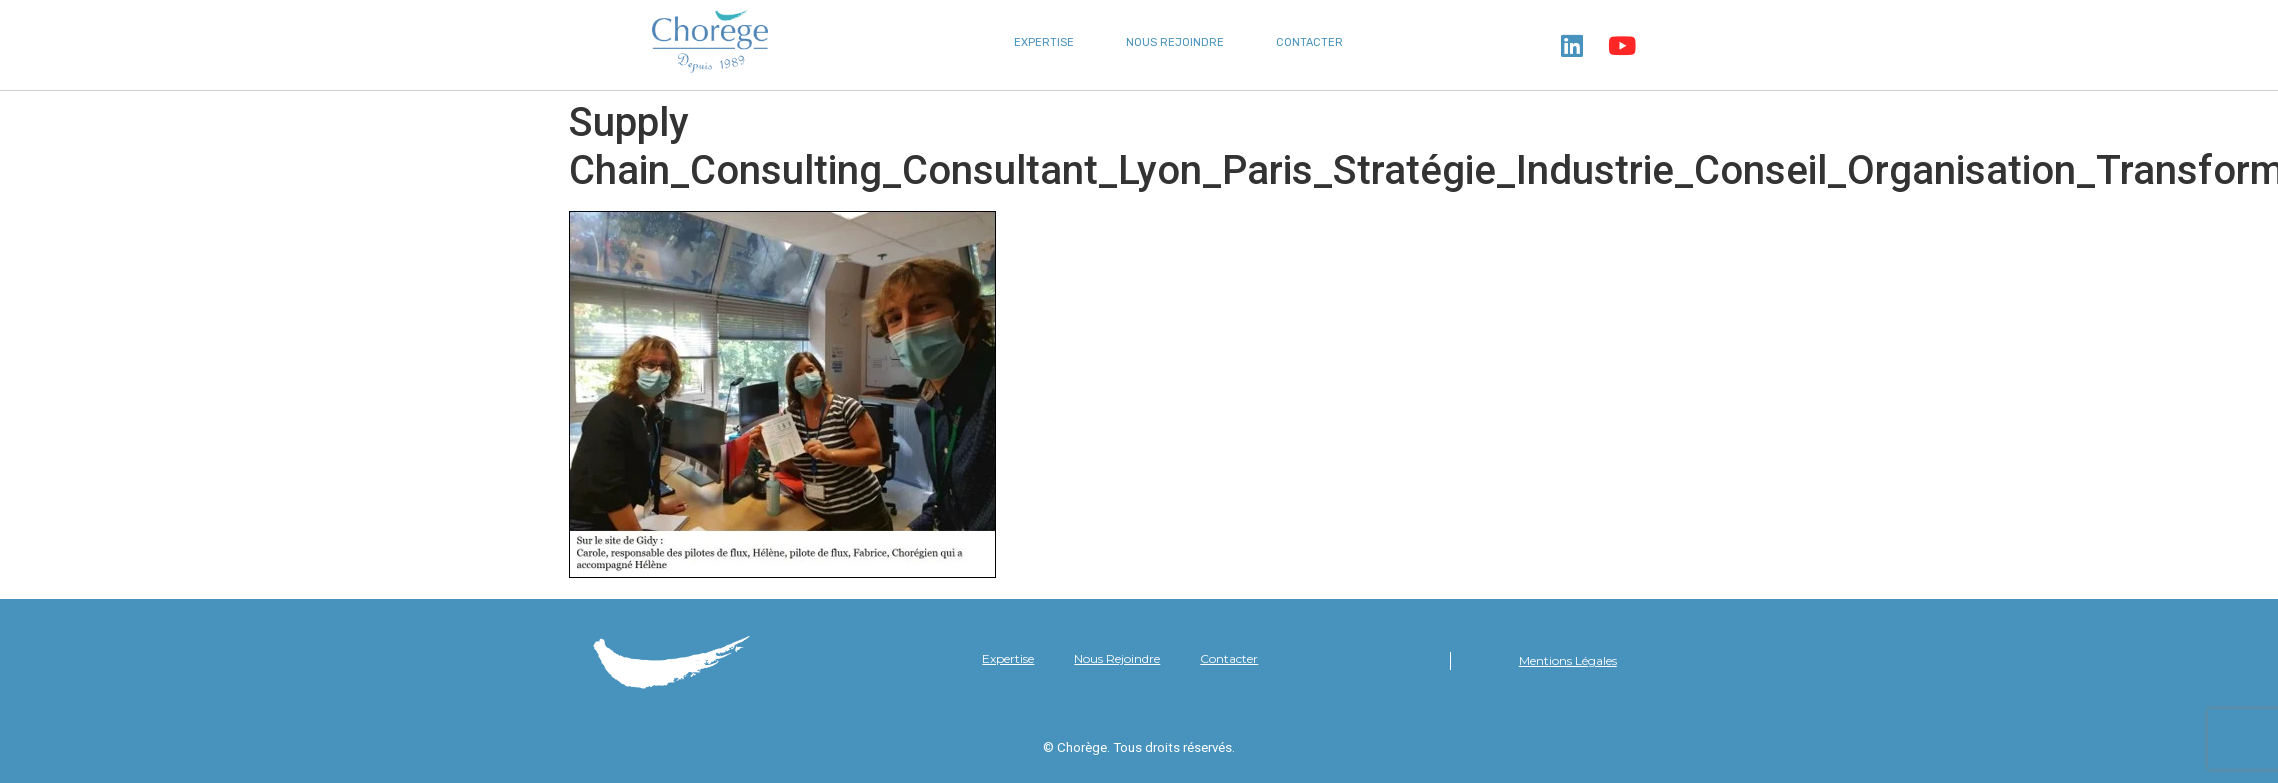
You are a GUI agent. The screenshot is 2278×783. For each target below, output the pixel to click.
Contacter (1309, 42)
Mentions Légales (1568, 660)
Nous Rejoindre (1175, 42)
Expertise (1044, 42)
